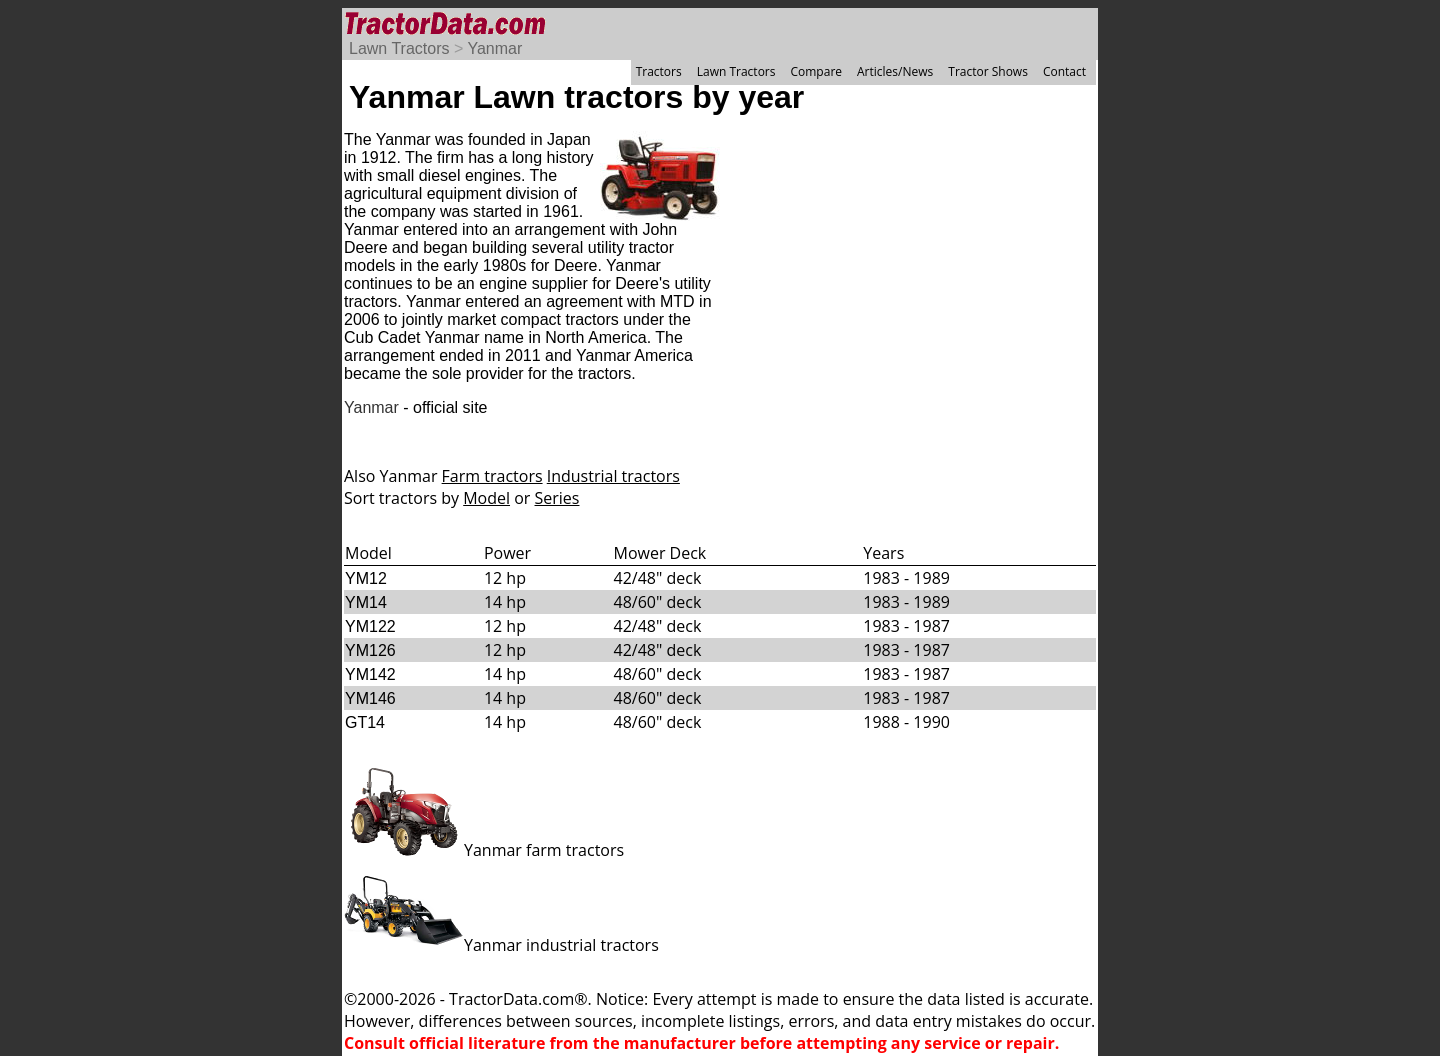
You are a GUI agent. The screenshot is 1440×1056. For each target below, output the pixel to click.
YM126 (370, 650)
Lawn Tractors (399, 48)
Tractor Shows (988, 71)
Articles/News (895, 71)
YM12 (366, 578)
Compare (816, 71)
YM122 (370, 626)
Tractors (659, 71)
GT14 (365, 722)
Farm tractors (492, 476)
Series (557, 498)
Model (486, 498)
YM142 (370, 674)
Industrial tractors (613, 476)
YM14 (366, 602)
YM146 (370, 698)
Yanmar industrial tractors (501, 945)
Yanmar (494, 48)
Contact (1064, 71)
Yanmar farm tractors (484, 850)
